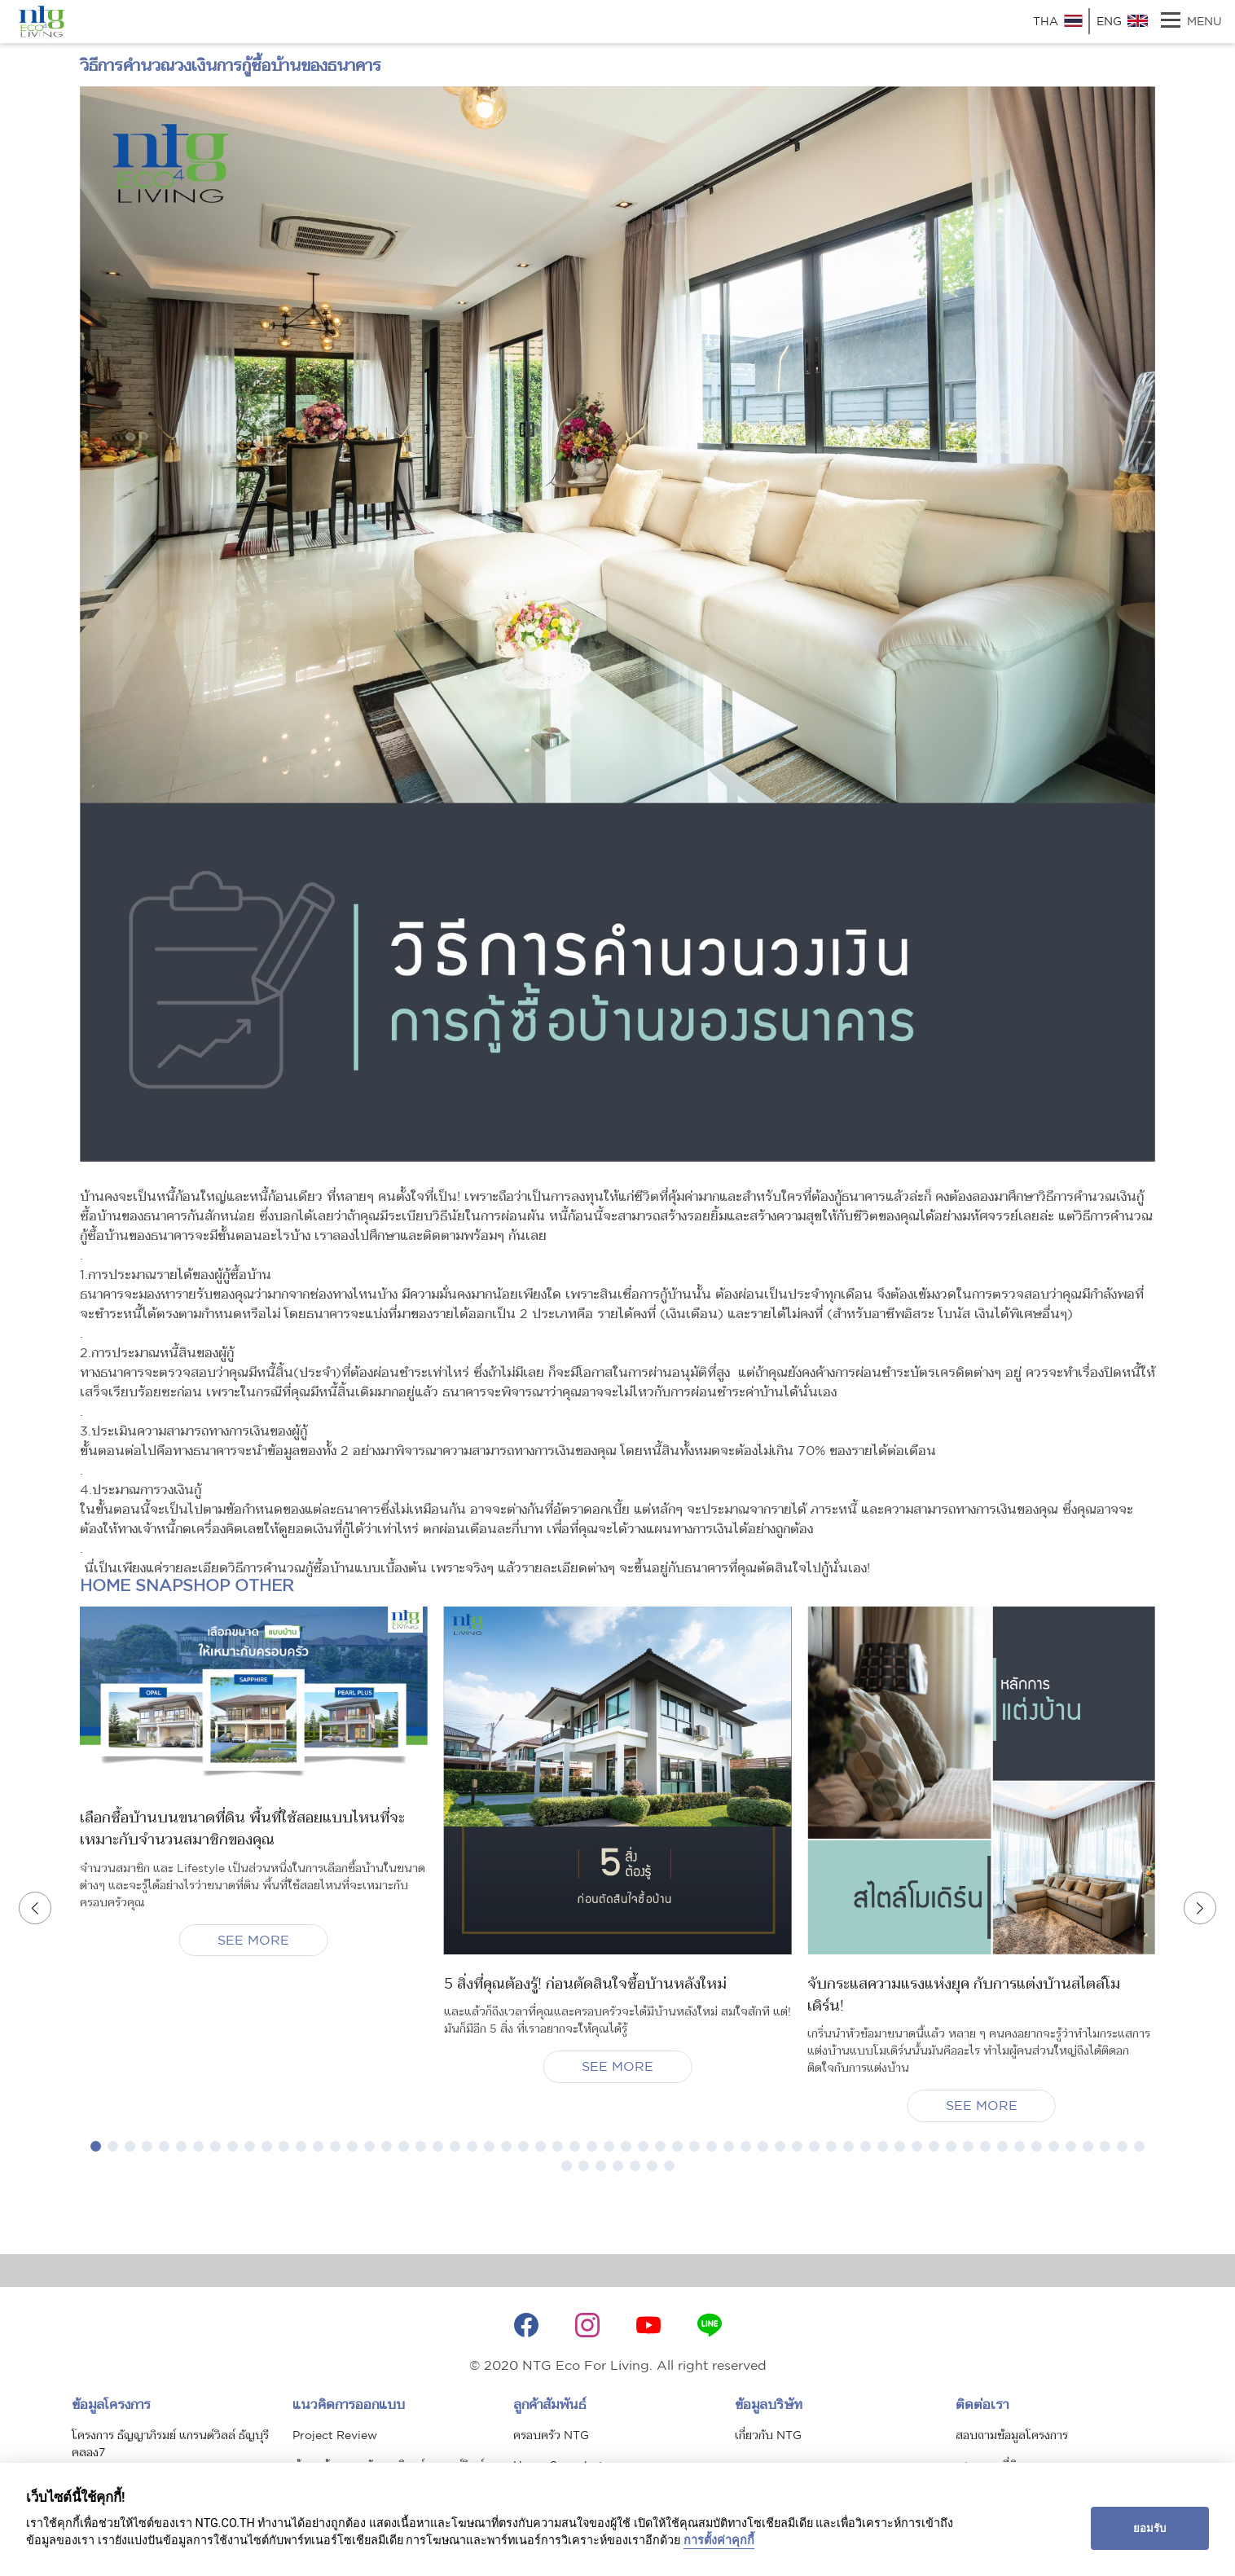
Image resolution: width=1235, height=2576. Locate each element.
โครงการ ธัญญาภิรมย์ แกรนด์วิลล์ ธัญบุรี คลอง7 (170, 2455)
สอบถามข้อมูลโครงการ (1012, 2446)
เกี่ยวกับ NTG (768, 2446)
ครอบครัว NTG (551, 2446)
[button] (95, 2157)
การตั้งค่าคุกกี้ (718, 2540)
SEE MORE (253, 1939)
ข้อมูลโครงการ (111, 2415)
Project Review (334, 2446)
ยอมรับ (1149, 2528)
